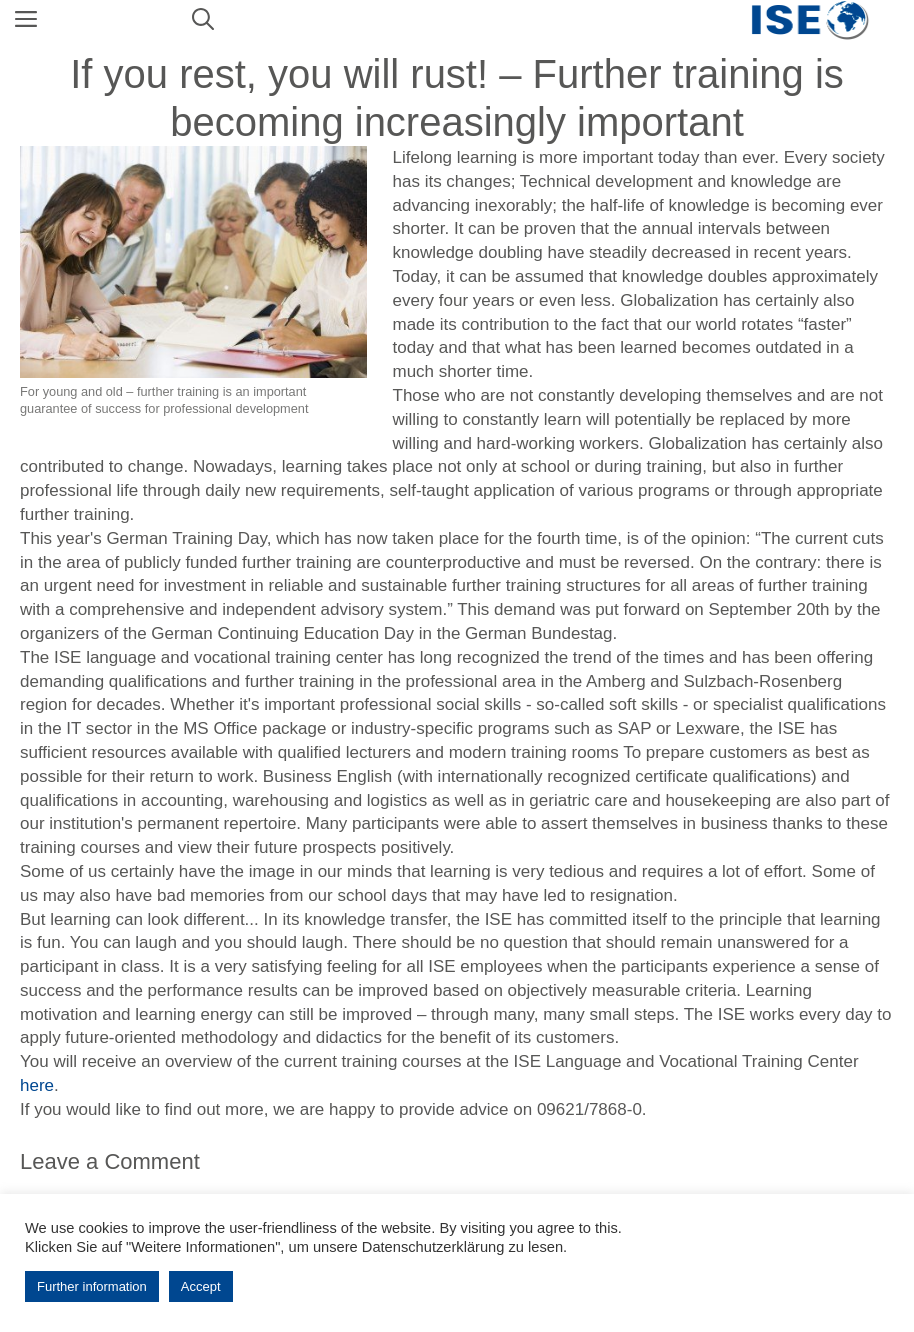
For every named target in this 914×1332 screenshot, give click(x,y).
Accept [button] (201, 1286)
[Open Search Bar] (203, 20)
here (37, 1085)
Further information (92, 1286)
